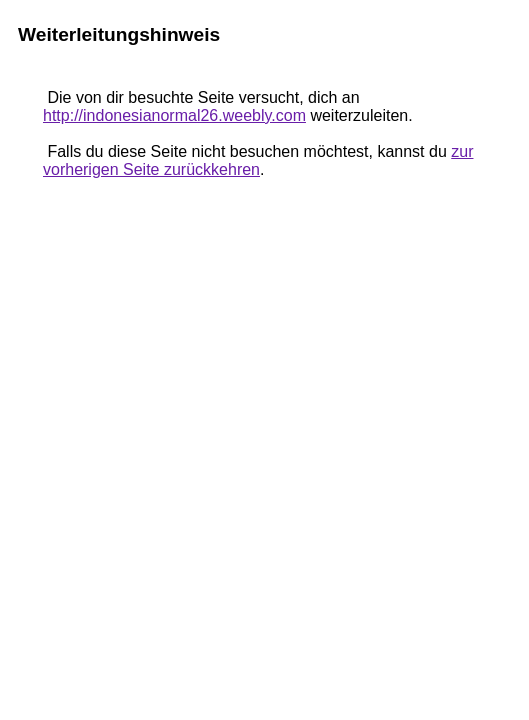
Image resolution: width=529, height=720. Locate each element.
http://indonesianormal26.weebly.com (174, 115)
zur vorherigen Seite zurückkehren (258, 160)
